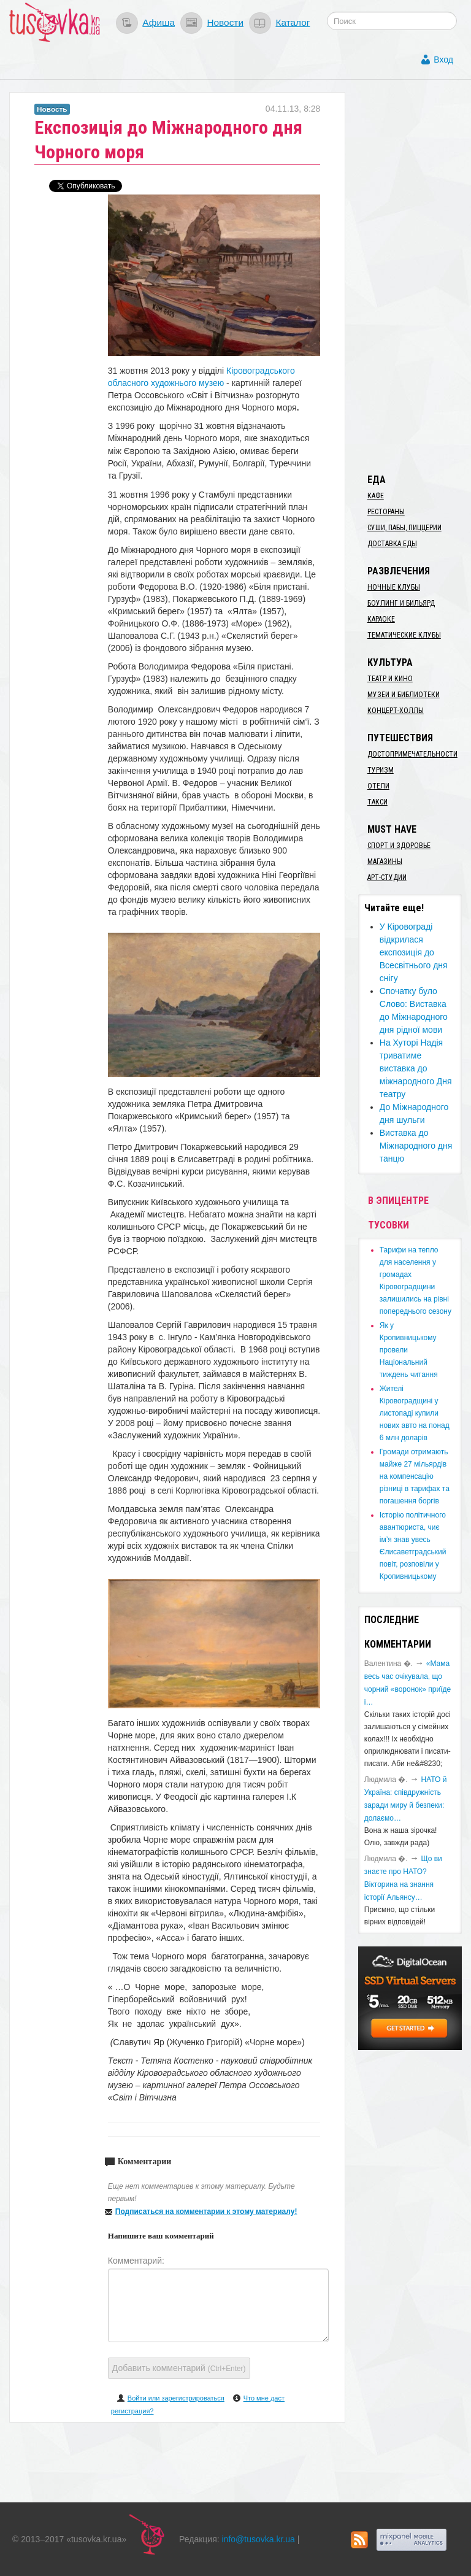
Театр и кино (390, 678)
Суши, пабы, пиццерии (404, 527)
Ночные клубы (393, 587)
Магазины (384, 861)
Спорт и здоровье (399, 845)
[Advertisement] (414, 276)
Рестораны (386, 511)
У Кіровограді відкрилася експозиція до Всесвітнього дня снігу (414, 952)
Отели (378, 786)
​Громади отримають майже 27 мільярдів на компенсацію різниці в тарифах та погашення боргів (415, 1476)
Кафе (375, 496)
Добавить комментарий (179, 2368)
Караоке (381, 619)
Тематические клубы (404, 635)
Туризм (380, 770)
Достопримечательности (412, 754)
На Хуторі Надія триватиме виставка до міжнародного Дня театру (416, 1068)
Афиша (158, 22)
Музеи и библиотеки (403, 694)
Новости (225, 22)
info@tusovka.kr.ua (258, 2539)
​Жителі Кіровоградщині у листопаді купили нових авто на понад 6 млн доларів (415, 1413)
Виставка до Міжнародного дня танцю (416, 1145)
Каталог (292, 22)
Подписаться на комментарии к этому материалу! (206, 2211)
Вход (443, 59)
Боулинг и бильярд (401, 603)
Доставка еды (392, 543)
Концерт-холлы (395, 710)
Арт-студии (387, 877)
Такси (377, 802)
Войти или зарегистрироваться (176, 2398)
